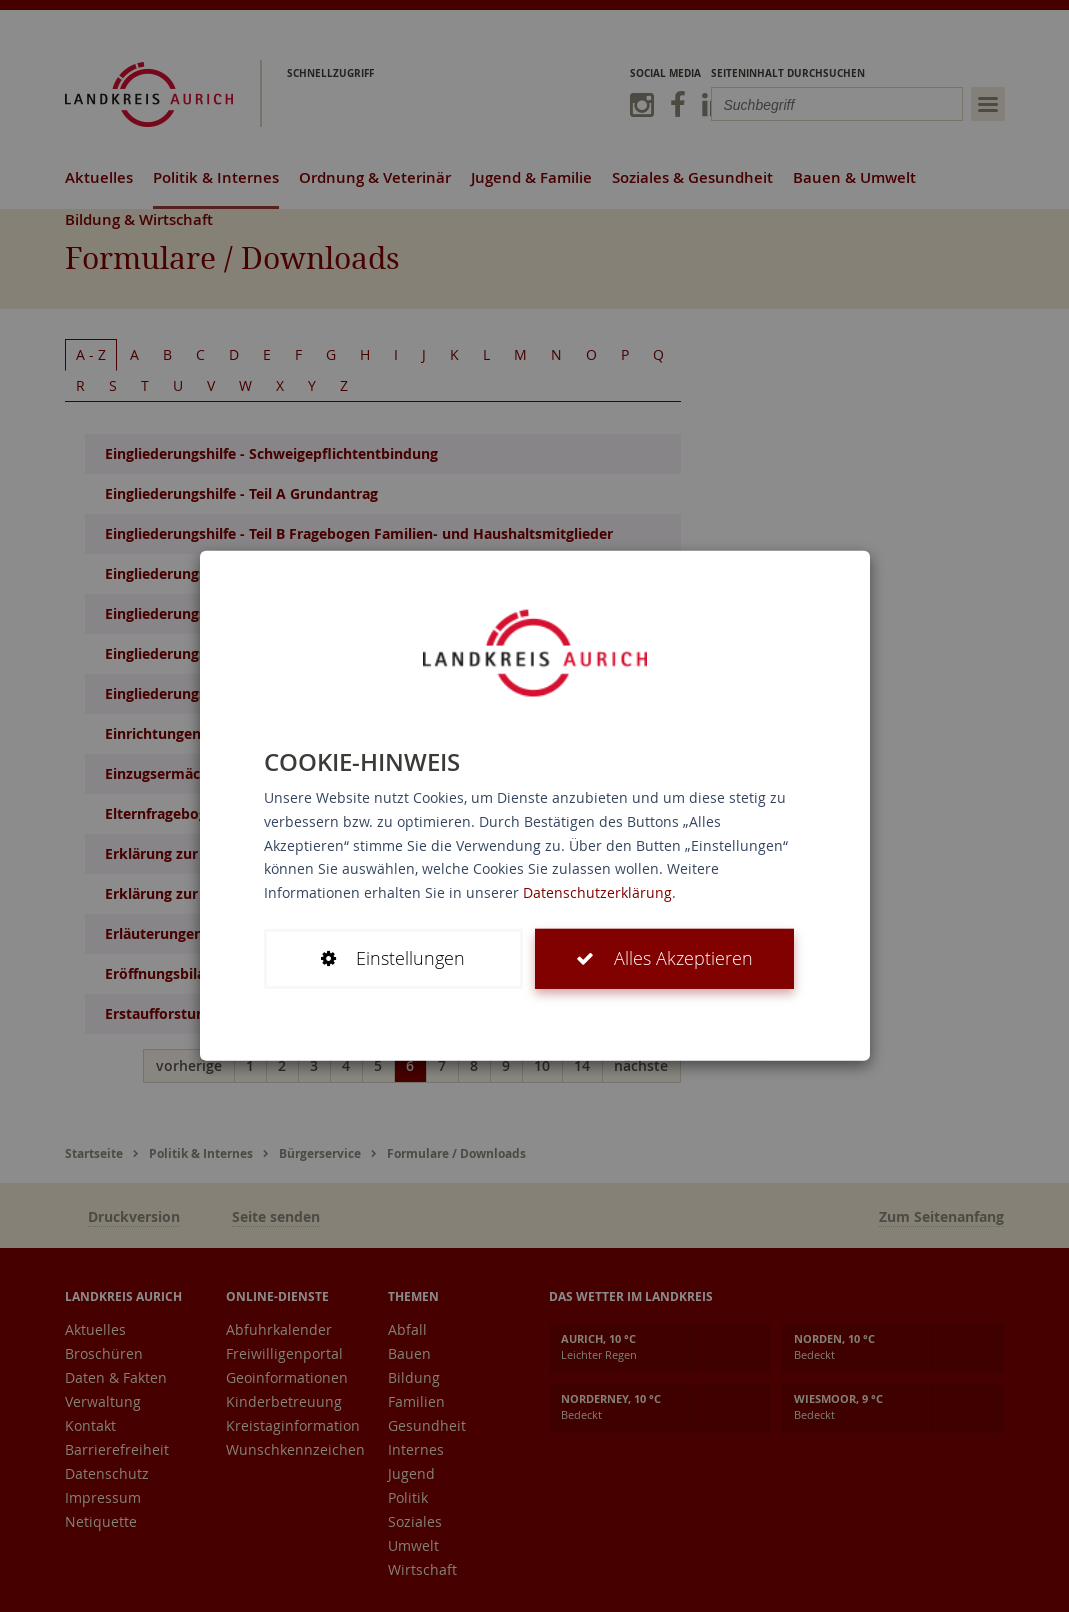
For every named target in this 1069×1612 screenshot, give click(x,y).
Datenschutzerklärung (597, 892)
